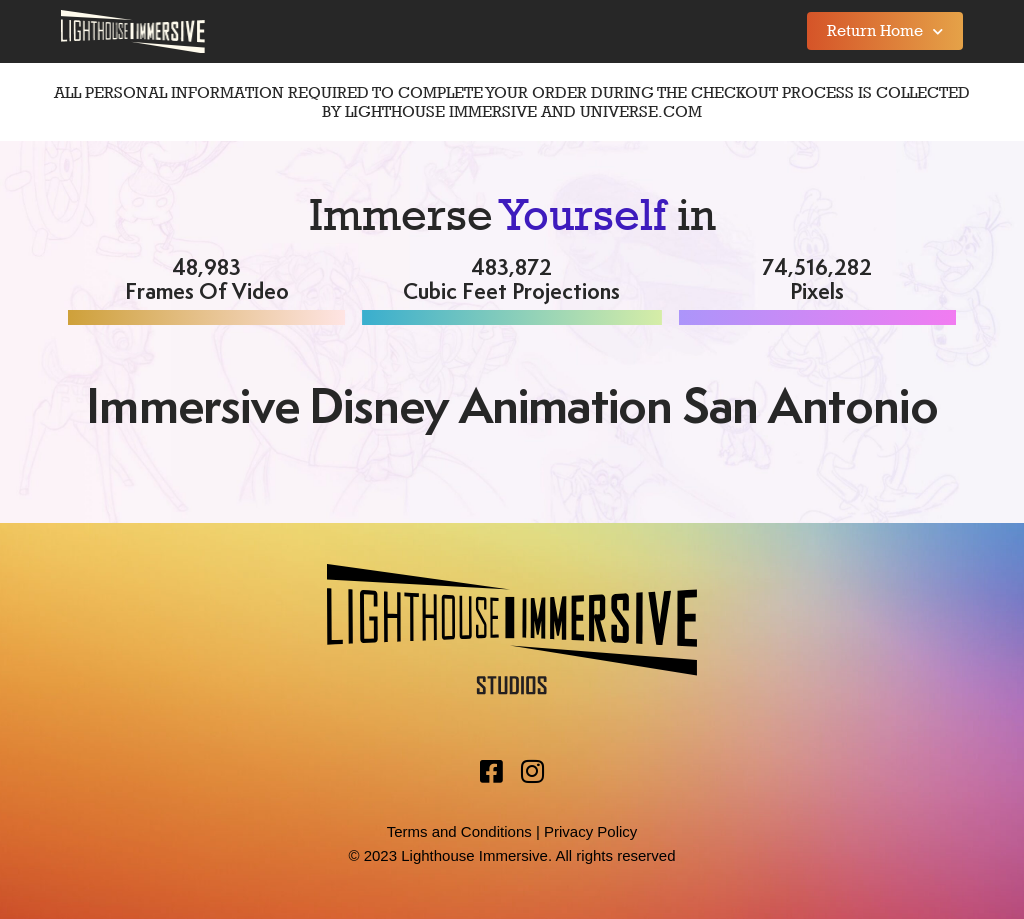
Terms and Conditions (459, 831)
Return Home (885, 31)
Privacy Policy (590, 831)
